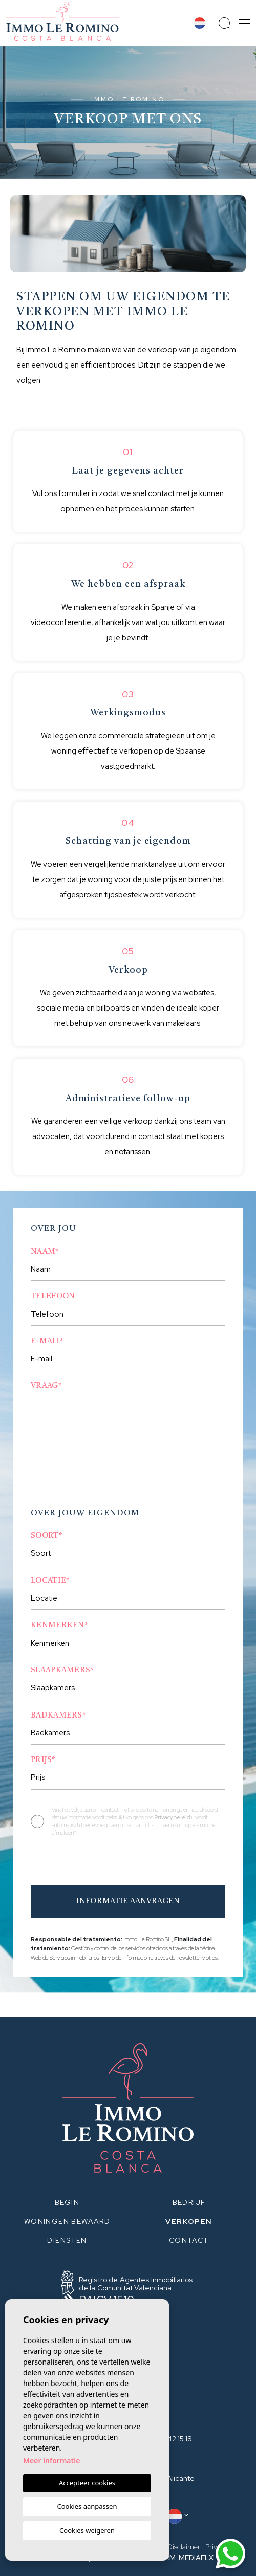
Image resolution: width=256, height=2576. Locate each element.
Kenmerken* (59, 1625)
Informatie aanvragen (128, 1901)
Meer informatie (51, 2460)
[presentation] (85, 1863)
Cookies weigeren (87, 2530)
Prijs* (43, 1760)
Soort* (46, 1536)
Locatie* (50, 1581)
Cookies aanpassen (87, 2506)
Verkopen (188, 2221)
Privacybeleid (172, 1817)
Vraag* (46, 1386)
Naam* (45, 1252)
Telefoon (53, 1296)
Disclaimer (183, 2546)
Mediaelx (196, 2557)
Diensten (67, 2240)
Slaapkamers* (62, 1671)
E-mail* (47, 1341)
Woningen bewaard (67, 2221)
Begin (67, 2202)
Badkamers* (58, 1716)
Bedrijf (189, 2202)
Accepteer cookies (87, 2482)
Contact (189, 2240)
